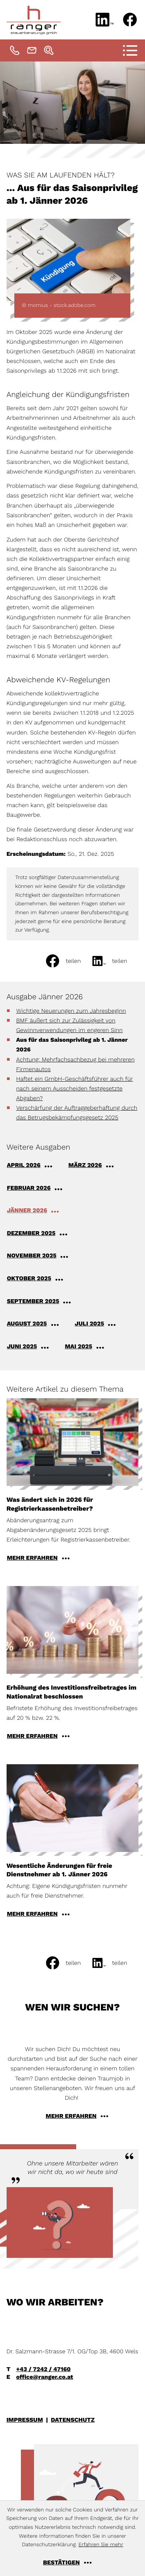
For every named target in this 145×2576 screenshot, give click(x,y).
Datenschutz (73, 2419)
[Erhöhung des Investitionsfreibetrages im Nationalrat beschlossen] (73, 1665)
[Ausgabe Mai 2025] (90, 1346)
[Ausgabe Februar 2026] (40, 1188)
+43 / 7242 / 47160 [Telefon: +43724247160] (43, 2369)
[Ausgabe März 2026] (96, 1165)
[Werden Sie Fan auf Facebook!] (129, 19)
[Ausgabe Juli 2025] (100, 1323)
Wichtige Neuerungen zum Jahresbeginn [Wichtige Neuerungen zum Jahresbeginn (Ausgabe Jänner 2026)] (71, 1010)
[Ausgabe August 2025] (38, 1323)
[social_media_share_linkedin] (115, 960)
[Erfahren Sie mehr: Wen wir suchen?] (72, 2116)
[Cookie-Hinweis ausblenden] (72, 2562)
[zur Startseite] (34, 19)
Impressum (25, 2419)
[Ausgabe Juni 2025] (33, 1346)
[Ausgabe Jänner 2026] (38, 1210)
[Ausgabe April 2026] (35, 1165)
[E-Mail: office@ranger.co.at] (32, 50)
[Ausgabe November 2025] (43, 1255)
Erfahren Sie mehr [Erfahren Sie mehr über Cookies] (100, 2545)
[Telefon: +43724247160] (15, 50)
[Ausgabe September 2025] (44, 1301)
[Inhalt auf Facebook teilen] (69, 960)
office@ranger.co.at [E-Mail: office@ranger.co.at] (44, 2376)
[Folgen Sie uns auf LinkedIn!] (104, 19)
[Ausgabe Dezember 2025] (42, 1233)
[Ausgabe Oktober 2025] (40, 1278)
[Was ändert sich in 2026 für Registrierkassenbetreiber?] (73, 1482)
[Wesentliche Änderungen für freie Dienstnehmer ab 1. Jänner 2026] (73, 1843)
